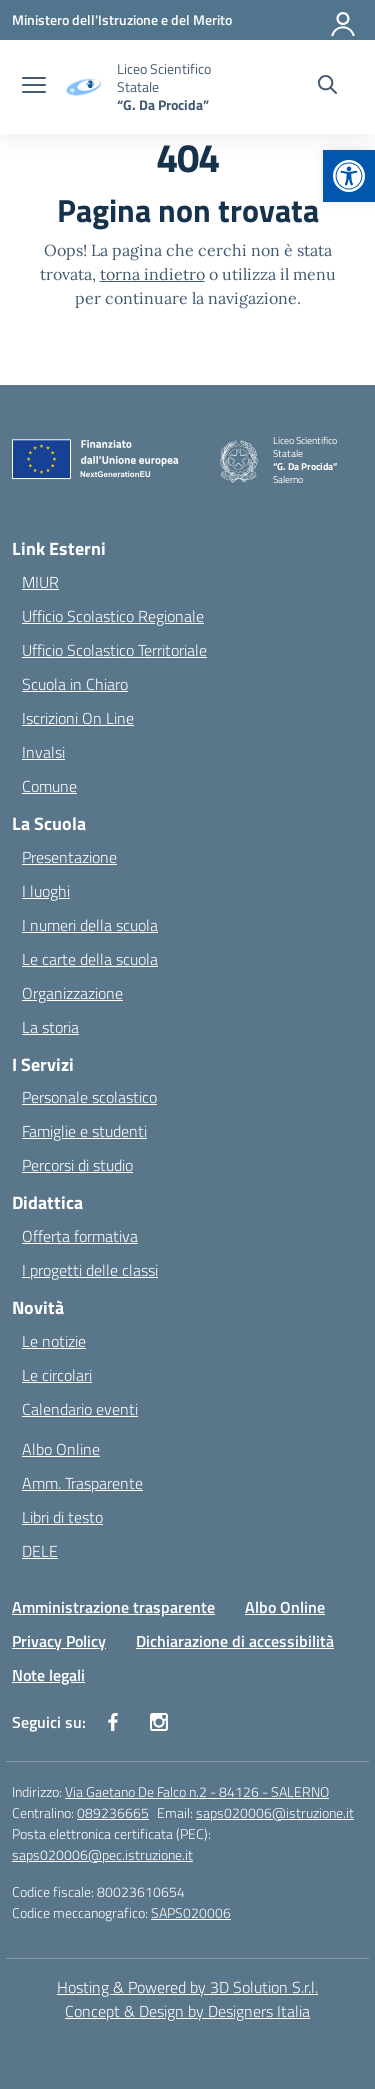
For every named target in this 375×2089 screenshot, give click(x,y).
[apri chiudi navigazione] (34, 87)
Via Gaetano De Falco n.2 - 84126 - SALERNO (197, 1791)
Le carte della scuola (90, 959)
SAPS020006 (191, 1912)
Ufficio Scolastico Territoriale (114, 650)
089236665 (113, 1812)
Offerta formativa (80, 1236)
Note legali (48, 1675)
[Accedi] (344, 20)
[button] (349, 176)
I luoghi (46, 891)
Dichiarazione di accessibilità (235, 1641)
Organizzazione (72, 993)
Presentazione (69, 857)
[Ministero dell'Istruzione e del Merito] (122, 19)
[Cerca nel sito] (327, 87)
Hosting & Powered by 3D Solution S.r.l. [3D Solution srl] (187, 1987)
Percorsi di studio (77, 1165)
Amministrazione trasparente (113, 1607)
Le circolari (57, 1375)
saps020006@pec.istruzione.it (102, 1854)
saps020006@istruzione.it (275, 1812)
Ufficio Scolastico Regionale (113, 616)
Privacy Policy (59, 1641)
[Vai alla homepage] (179, 87)
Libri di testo (62, 1517)
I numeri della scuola (90, 925)
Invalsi (43, 752)
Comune (49, 786)
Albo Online (61, 1449)
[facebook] (113, 1722)
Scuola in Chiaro (75, 684)
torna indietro (152, 274)
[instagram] (159, 1722)
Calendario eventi (80, 1409)
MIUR (40, 582)
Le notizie (54, 1341)
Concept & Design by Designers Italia (187, 2011)
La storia (50, 1027)
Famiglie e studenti (84, 1131)
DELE (40, 1551)
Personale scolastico (89, 1097)
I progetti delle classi (90, 1270)
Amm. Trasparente (82, 1483)
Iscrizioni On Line (78, 718)
